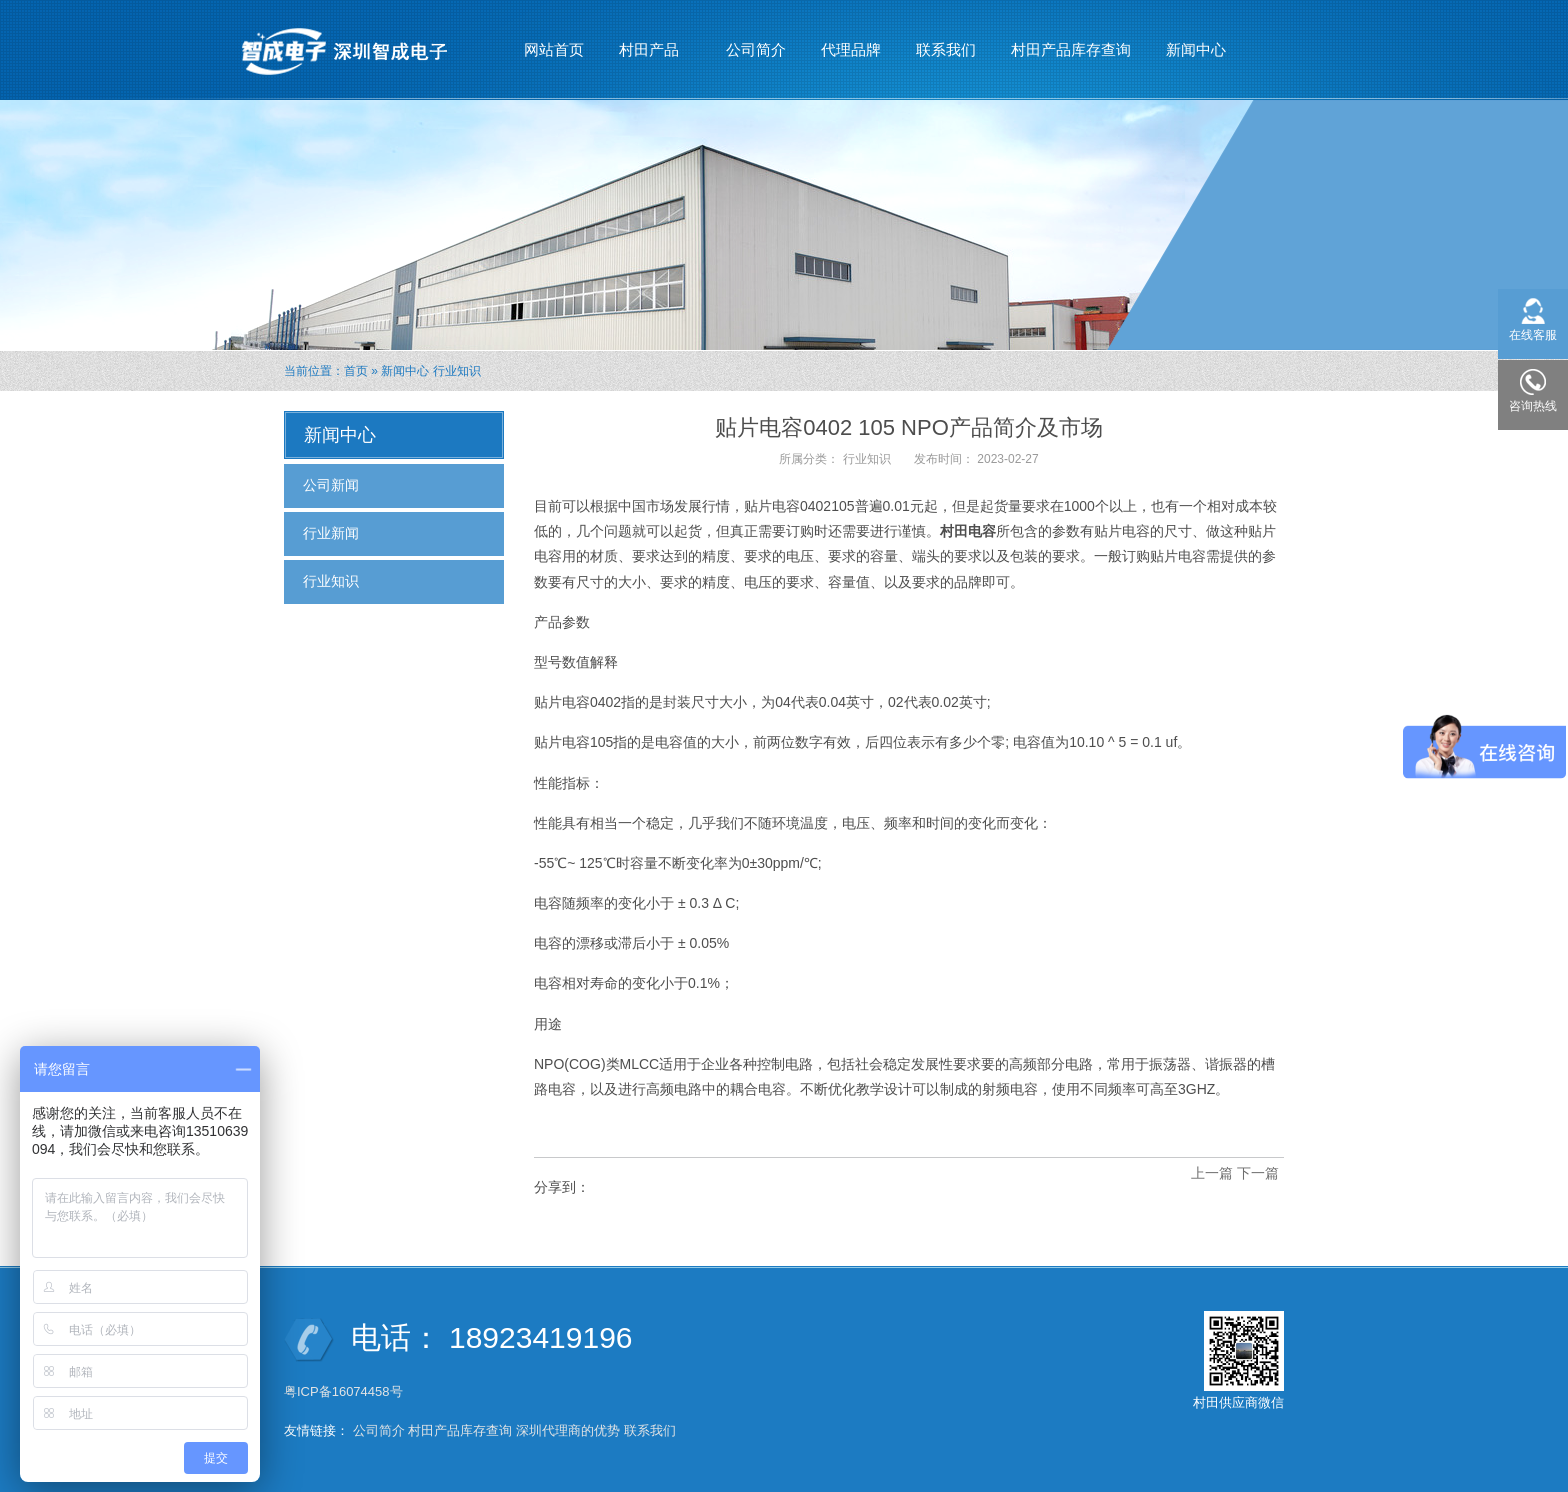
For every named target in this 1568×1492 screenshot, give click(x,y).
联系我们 (946, 49)
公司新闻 (331, 485)
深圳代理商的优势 (568, 1430)
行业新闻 (331, 533)
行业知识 (457, 371)
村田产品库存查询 (1071, 49)
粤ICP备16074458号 (345, 1391)
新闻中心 (1196, 41)
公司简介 (756, 49)
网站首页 (554, 49)
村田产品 (649, 41)
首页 (356, 371)
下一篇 (1258, 1173)
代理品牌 (851, 49)
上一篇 (1212, 1173)
